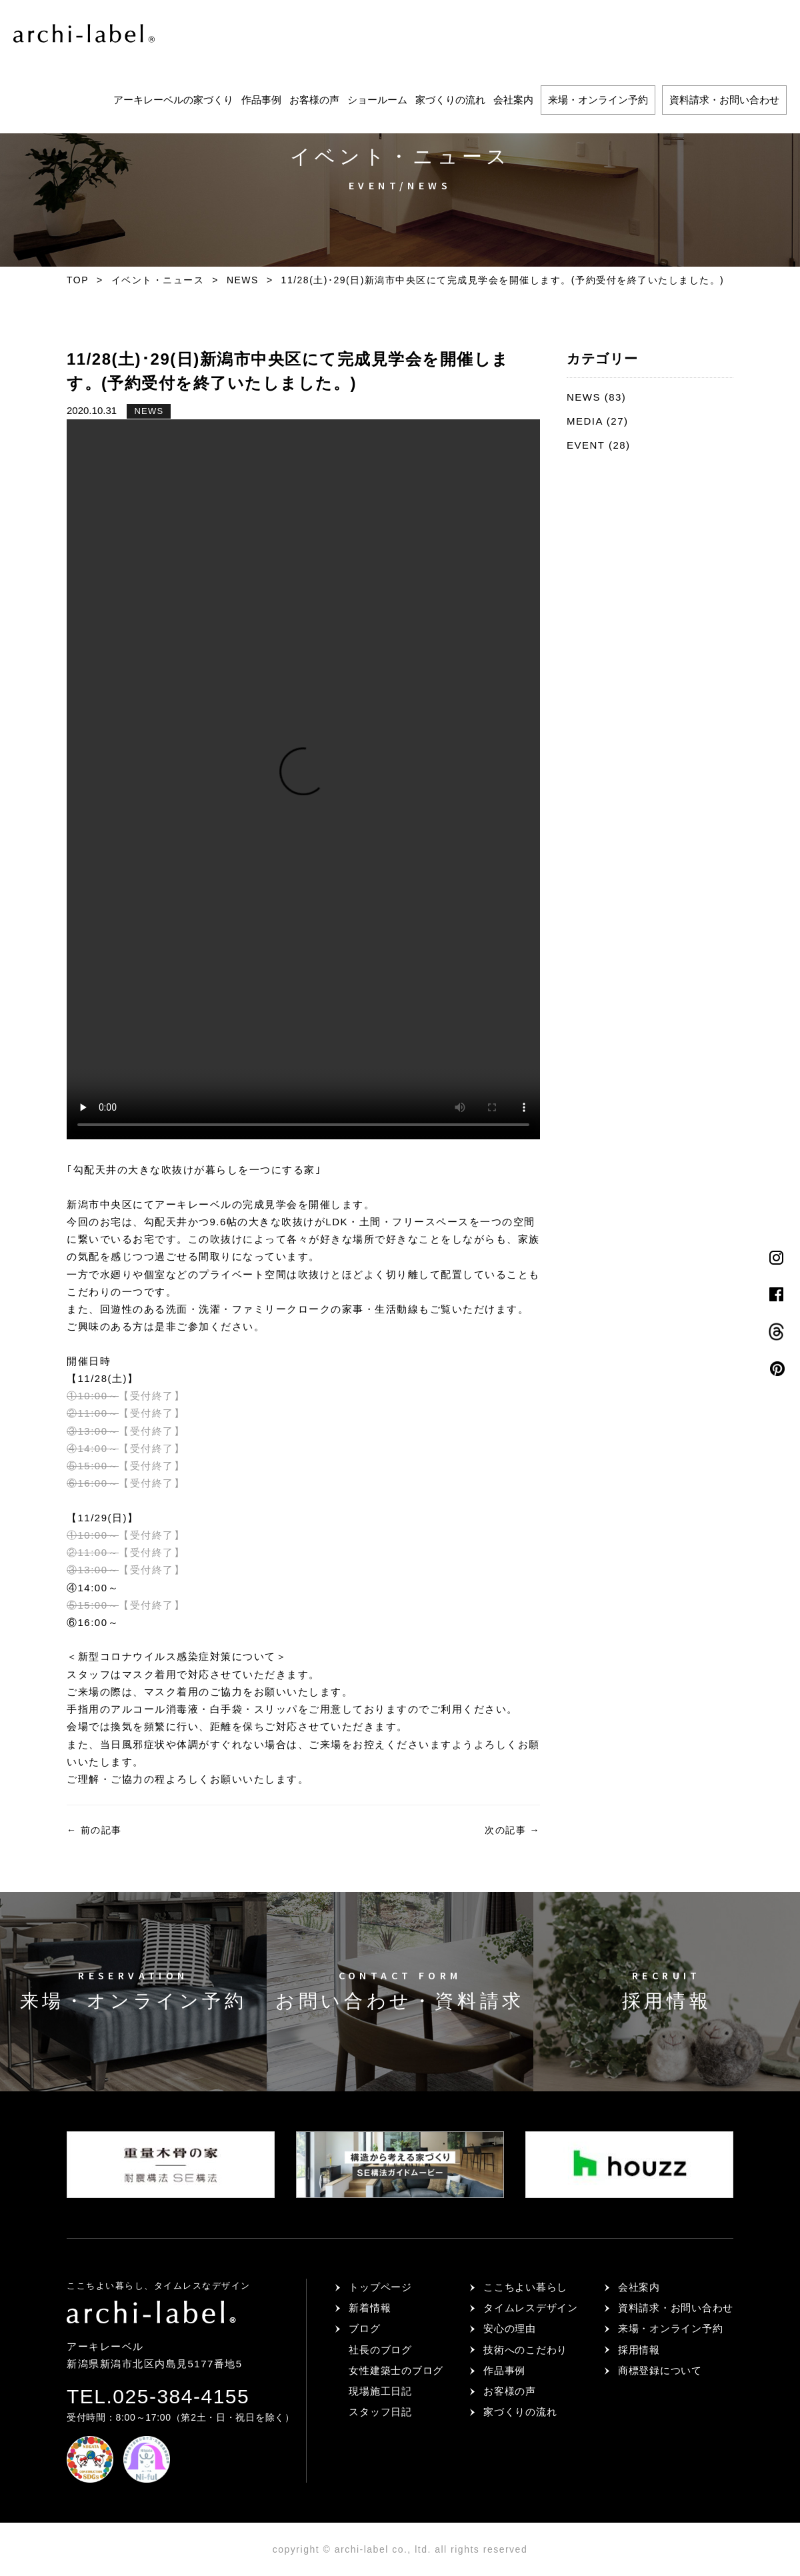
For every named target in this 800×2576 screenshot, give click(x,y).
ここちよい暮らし (525, 2287)
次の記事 (512, 1830)
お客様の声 (314, 99)
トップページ (380, 2287)
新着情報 (370, 2307)
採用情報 (639, 2349)
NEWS (148, 411)
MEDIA (585, 421)
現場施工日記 (380, 2391)
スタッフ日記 (380, 2411)
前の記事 (94, 1830)
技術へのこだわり (525, 2349)
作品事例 (261, 99)
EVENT (586, 445)
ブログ (364, 2328)
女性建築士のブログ (396, 2370)
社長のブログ (380, 2349)
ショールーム (377, 99)
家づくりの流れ (450, 99)
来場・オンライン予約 (598, 99)
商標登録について (660, 2370)
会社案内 (513, 99)
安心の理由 (509, 2328)
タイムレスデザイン (530, 2307)
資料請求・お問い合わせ (724, 99)
